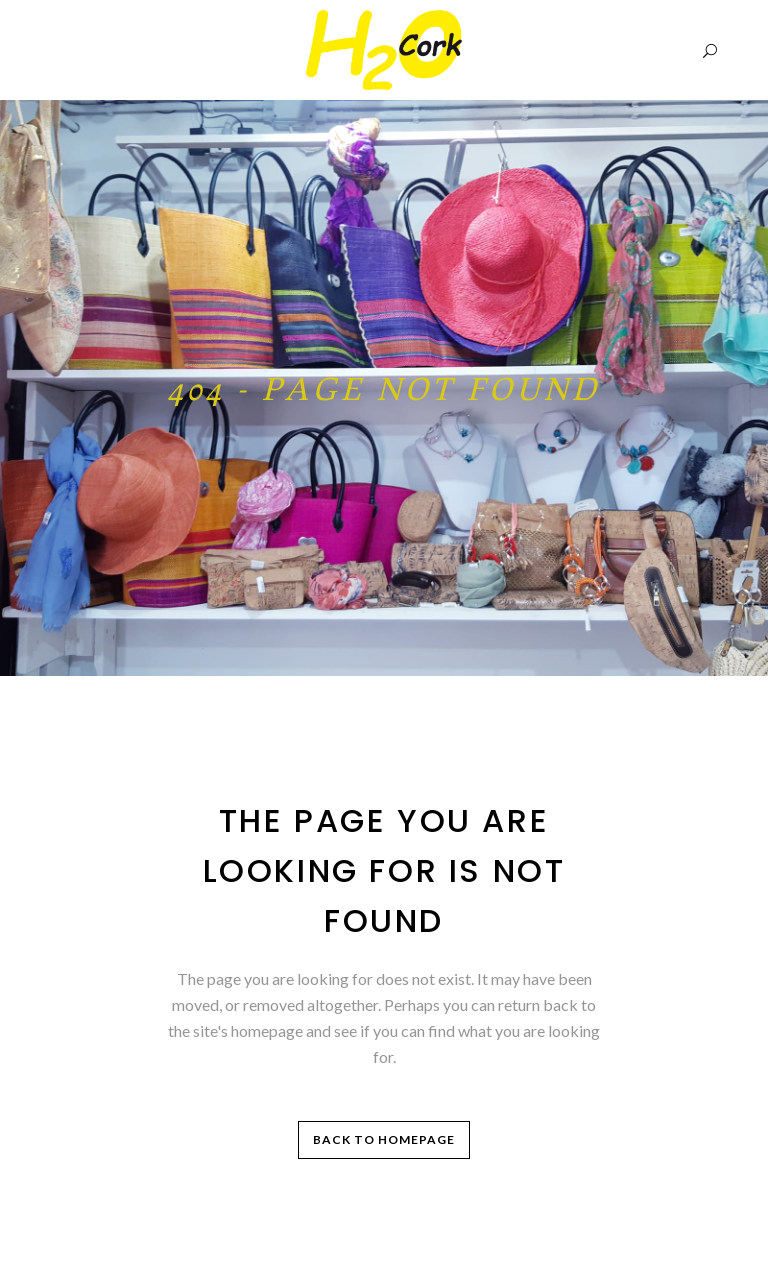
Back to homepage (384, 1139)
